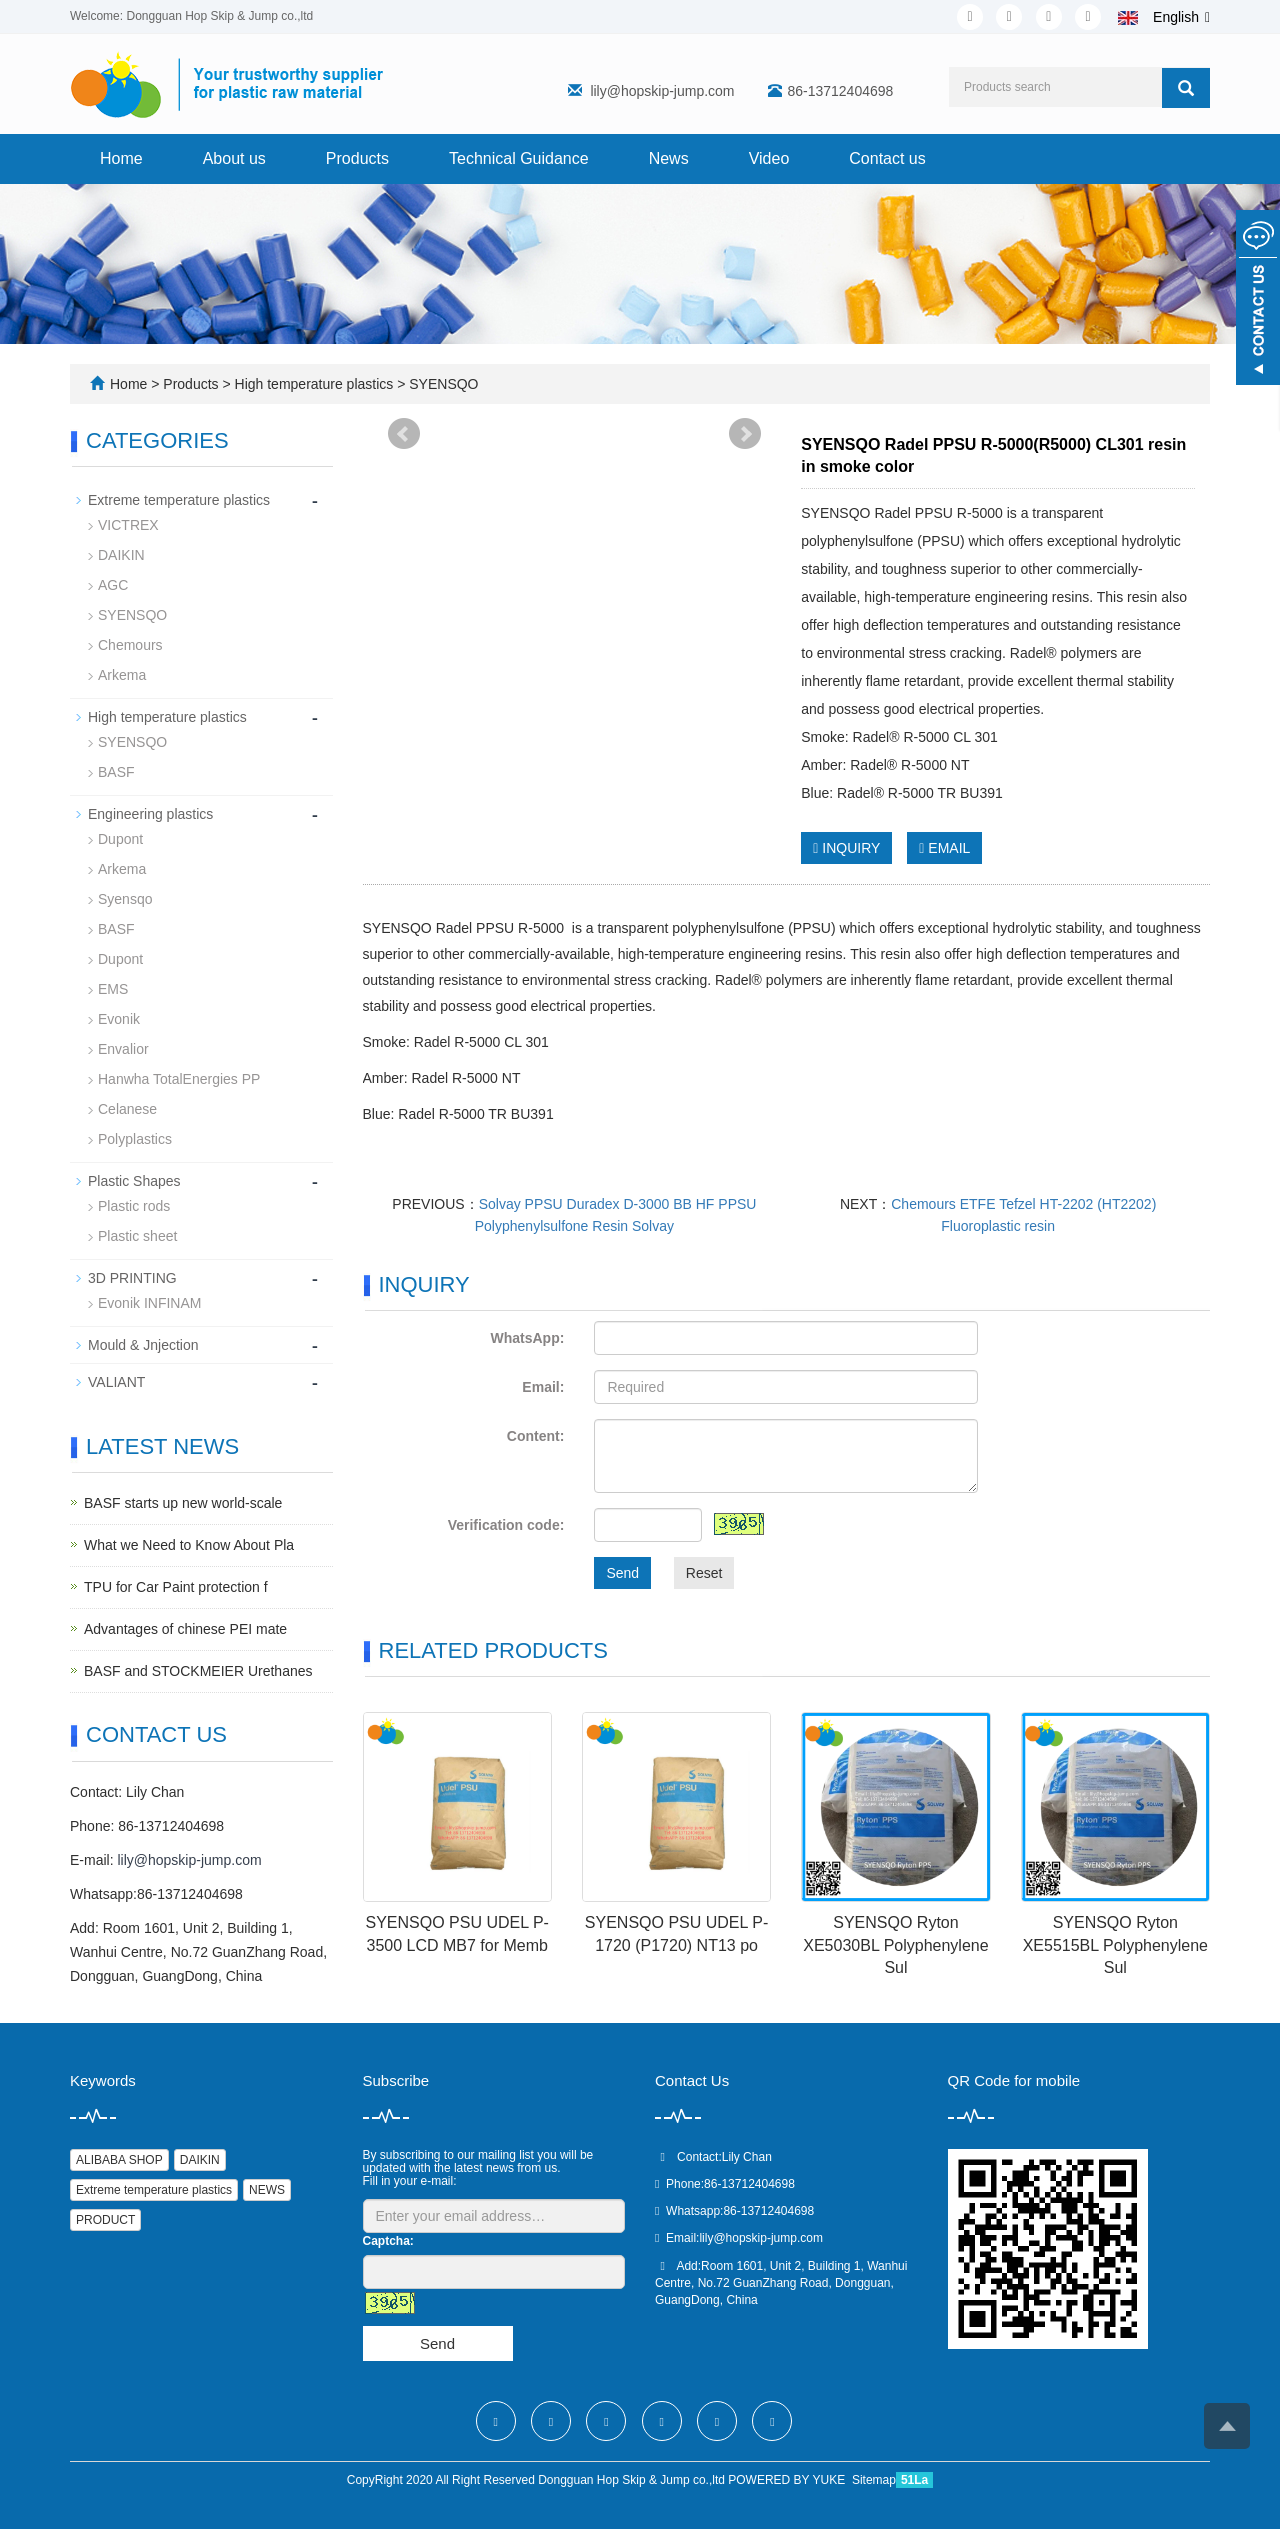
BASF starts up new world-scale (183, 1503)
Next (745, 434)
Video (769, 158)
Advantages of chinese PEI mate (185, 1629)
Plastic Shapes (134, 1181)
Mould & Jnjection (143, 1345)
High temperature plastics (314, 384)
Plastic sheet (137, 1236)
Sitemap (874, 2480)
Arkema (122, 675)
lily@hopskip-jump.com (662, 91)
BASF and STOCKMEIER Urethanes (198, 1671)
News (669, 158)
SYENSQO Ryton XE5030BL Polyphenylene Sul (895, 1945)
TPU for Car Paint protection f (176, 1587)
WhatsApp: (527, 1338)
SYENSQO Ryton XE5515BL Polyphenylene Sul (1115, 1945)
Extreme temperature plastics (179, 500)
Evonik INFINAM (149, 1303)
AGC (113, 585)
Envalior (123, 1049)
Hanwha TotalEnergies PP (179, 1079)
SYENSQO (441, 384)
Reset (704, 1573)
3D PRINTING (132, 1278)
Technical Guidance (519, 158)
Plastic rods (134, 1206)
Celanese (127, 1109)
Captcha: (388, 2241)
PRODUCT (105, 2220)
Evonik (119, 1019)
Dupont (120, 839)
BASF (116, 772)
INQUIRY (846, 848)
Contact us (887, 158)
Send (622, 1573)
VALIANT (116, 1382)
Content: (536, 1436)
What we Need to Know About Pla (189, 1545)
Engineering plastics (150, 814)
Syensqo (125, 899)
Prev (404, 434)
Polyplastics (135, 1139)
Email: (543, 1387)
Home (121, 158)
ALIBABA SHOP (119, 2160)
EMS (113, 989)
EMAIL (944, 848)
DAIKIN (121, 555)
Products (357, 158)
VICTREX (128, 525)
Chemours (130, 645)
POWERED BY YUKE (788, 2480)
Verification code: (506, 1525)
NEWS (267, 2190)
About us (234, 158)
